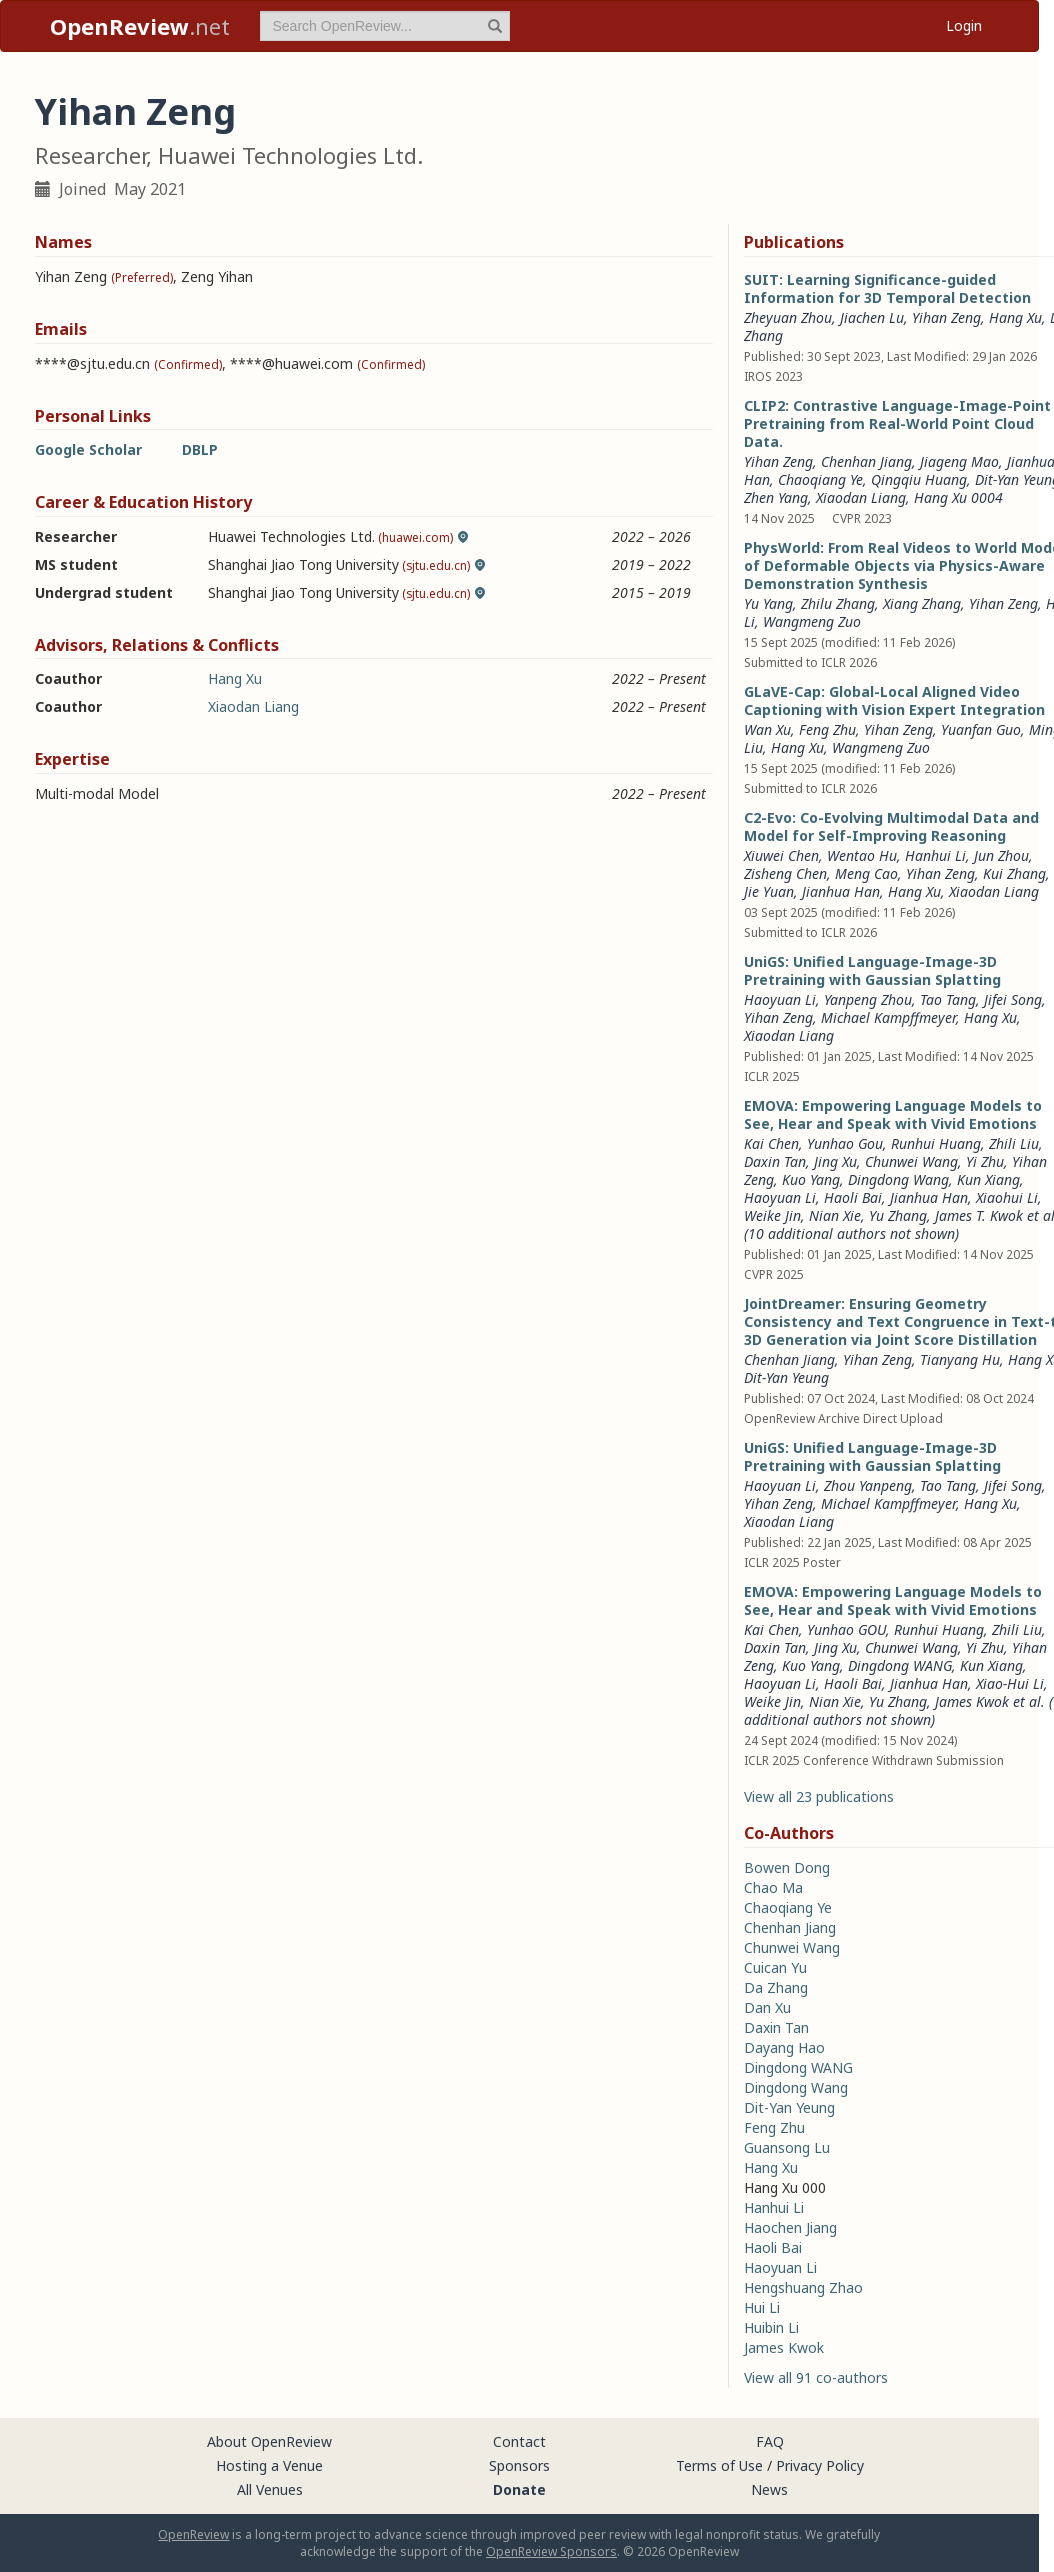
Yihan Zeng (946, 317)
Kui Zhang (1014, 873)
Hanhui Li (935, 855)
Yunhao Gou (845, 1143)
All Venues (270, 2489)
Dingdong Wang (898, 1179)
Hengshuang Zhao (803, 2287)
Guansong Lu (787, 2147)
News (769, 2489)
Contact (519, 2441)
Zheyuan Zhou (788, 317)
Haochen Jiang (790, 2227)
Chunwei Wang (911, 1161)
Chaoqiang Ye (788, 1907)
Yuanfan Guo (981, 729)
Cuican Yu (775, 1967)
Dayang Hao (784, 2047)
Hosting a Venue (269, 2465)
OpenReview (193, 2534)
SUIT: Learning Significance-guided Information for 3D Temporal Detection (887, 288)
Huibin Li (771, 2327)
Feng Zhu (827, 729)
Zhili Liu (1014, 1143)
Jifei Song (1013, 999)
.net (140, 26)
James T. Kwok (979, 1215)
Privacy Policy (820, 2465)
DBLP (200, 449)
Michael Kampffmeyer (888, 1017)
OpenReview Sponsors (551, 2551)
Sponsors (519, 2465)
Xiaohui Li (1007, 1197)
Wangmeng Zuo (812, 621)
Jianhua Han (841, 891)
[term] (385, 26)
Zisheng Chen (785, 873)
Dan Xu (767, 2007)
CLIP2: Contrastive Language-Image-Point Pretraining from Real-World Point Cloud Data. (897, 423)
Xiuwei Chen (781, 855)
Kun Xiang (988, 1179)
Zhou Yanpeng (868, 1485)
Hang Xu (235, 678)
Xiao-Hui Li (1010, 1683)
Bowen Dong (787, 1867)
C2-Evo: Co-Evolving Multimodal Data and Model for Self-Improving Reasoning (891, 826)
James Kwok (972, 1701)
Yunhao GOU (846, 1629)
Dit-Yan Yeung (786, 1377)
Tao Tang (948, 999)
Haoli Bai (853, 1197)
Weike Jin (772, 1215)
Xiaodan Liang (253, 706)
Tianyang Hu (960, 1359)
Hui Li (762, 2307)
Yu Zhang (898, 1215)
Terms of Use (719, 2465)
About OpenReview (269, 2441)
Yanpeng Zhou (868, 999)
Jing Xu (835, 1161)
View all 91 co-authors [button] (816, 2377)
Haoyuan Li (780, 999)
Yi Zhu (985, 1161)
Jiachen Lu (872, 317)
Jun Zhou (1001, 855)
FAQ (770, 2441)
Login (964, 25)
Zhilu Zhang (838, 603)
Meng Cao (866, 873)
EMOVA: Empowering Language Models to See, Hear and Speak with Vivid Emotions (893, 1114)
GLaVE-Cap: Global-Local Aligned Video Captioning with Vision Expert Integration (894, 700)
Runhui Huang (936, 1143)
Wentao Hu (862, 855)
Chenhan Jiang (789, 1359)
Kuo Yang (811, 1179)
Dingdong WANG (900, 1665)
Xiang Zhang (922, 603)
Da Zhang (776, 1987)
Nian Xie (835, 1215)
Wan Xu (767, 729)
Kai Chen (771, 1143)
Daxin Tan (775, 1161)
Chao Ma (773, 1887)
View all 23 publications (819, 1796)
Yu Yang (768, 603)
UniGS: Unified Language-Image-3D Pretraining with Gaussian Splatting (872, 970)
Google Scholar (88, 449)
